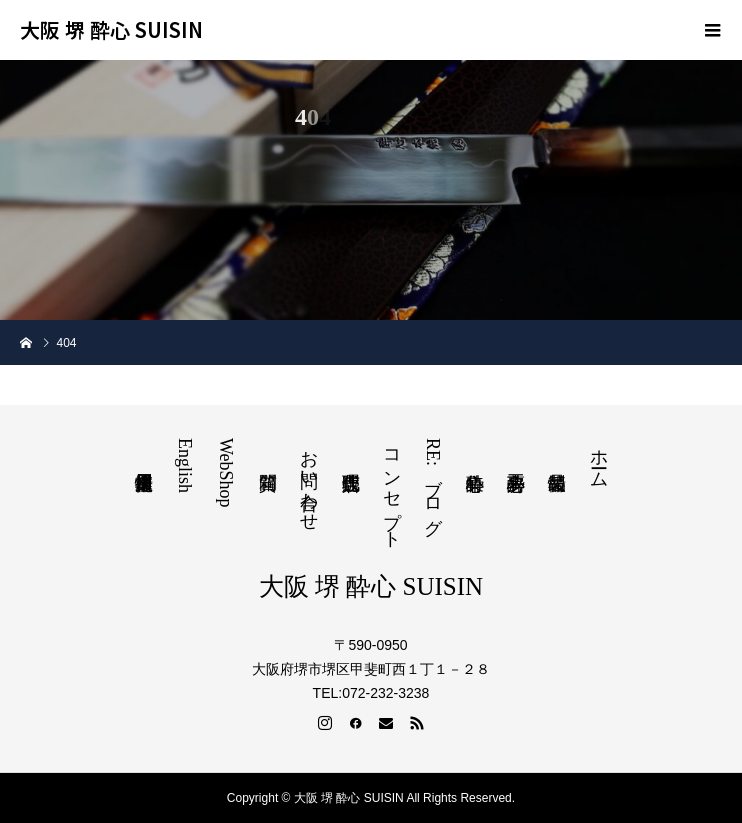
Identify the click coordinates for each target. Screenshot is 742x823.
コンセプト (392, 489)
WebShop (226, 473)
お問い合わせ (309, 480)
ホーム (599, 458)
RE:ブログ (433, 482)
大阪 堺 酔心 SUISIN (111, 30)
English (185, 465)
